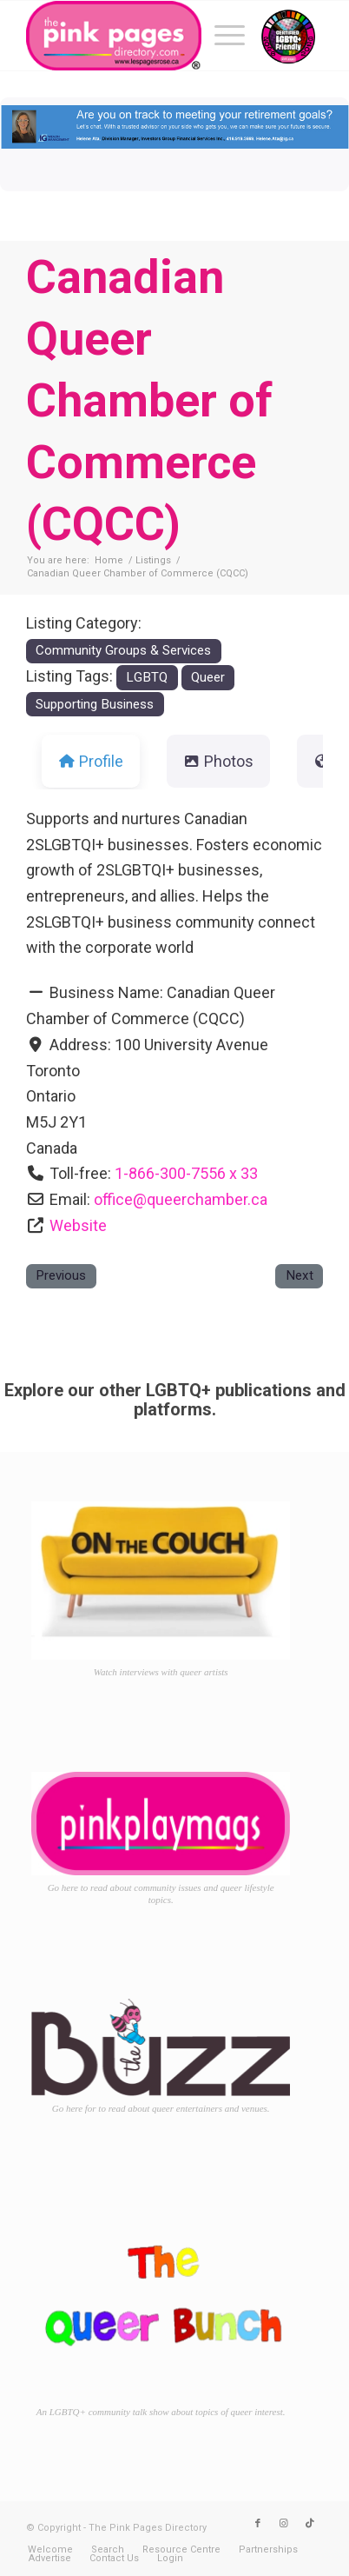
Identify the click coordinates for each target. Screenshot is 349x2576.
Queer (208, 677)
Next (299, 1275)
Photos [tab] (218, 761)
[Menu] (221, 35)
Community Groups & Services (123, 650)
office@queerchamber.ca (180, 1199)
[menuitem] (221, 35)
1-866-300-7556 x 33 (186, 1173)
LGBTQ (147, 677)
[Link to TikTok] (310, 2524)
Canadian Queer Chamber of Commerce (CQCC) (149, 400)
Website (78, 1225)
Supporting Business (95, 704)
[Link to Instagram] (284, 2524)
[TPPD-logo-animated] (144, 35)
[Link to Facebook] (258, 2524)
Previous (61, 1275)
